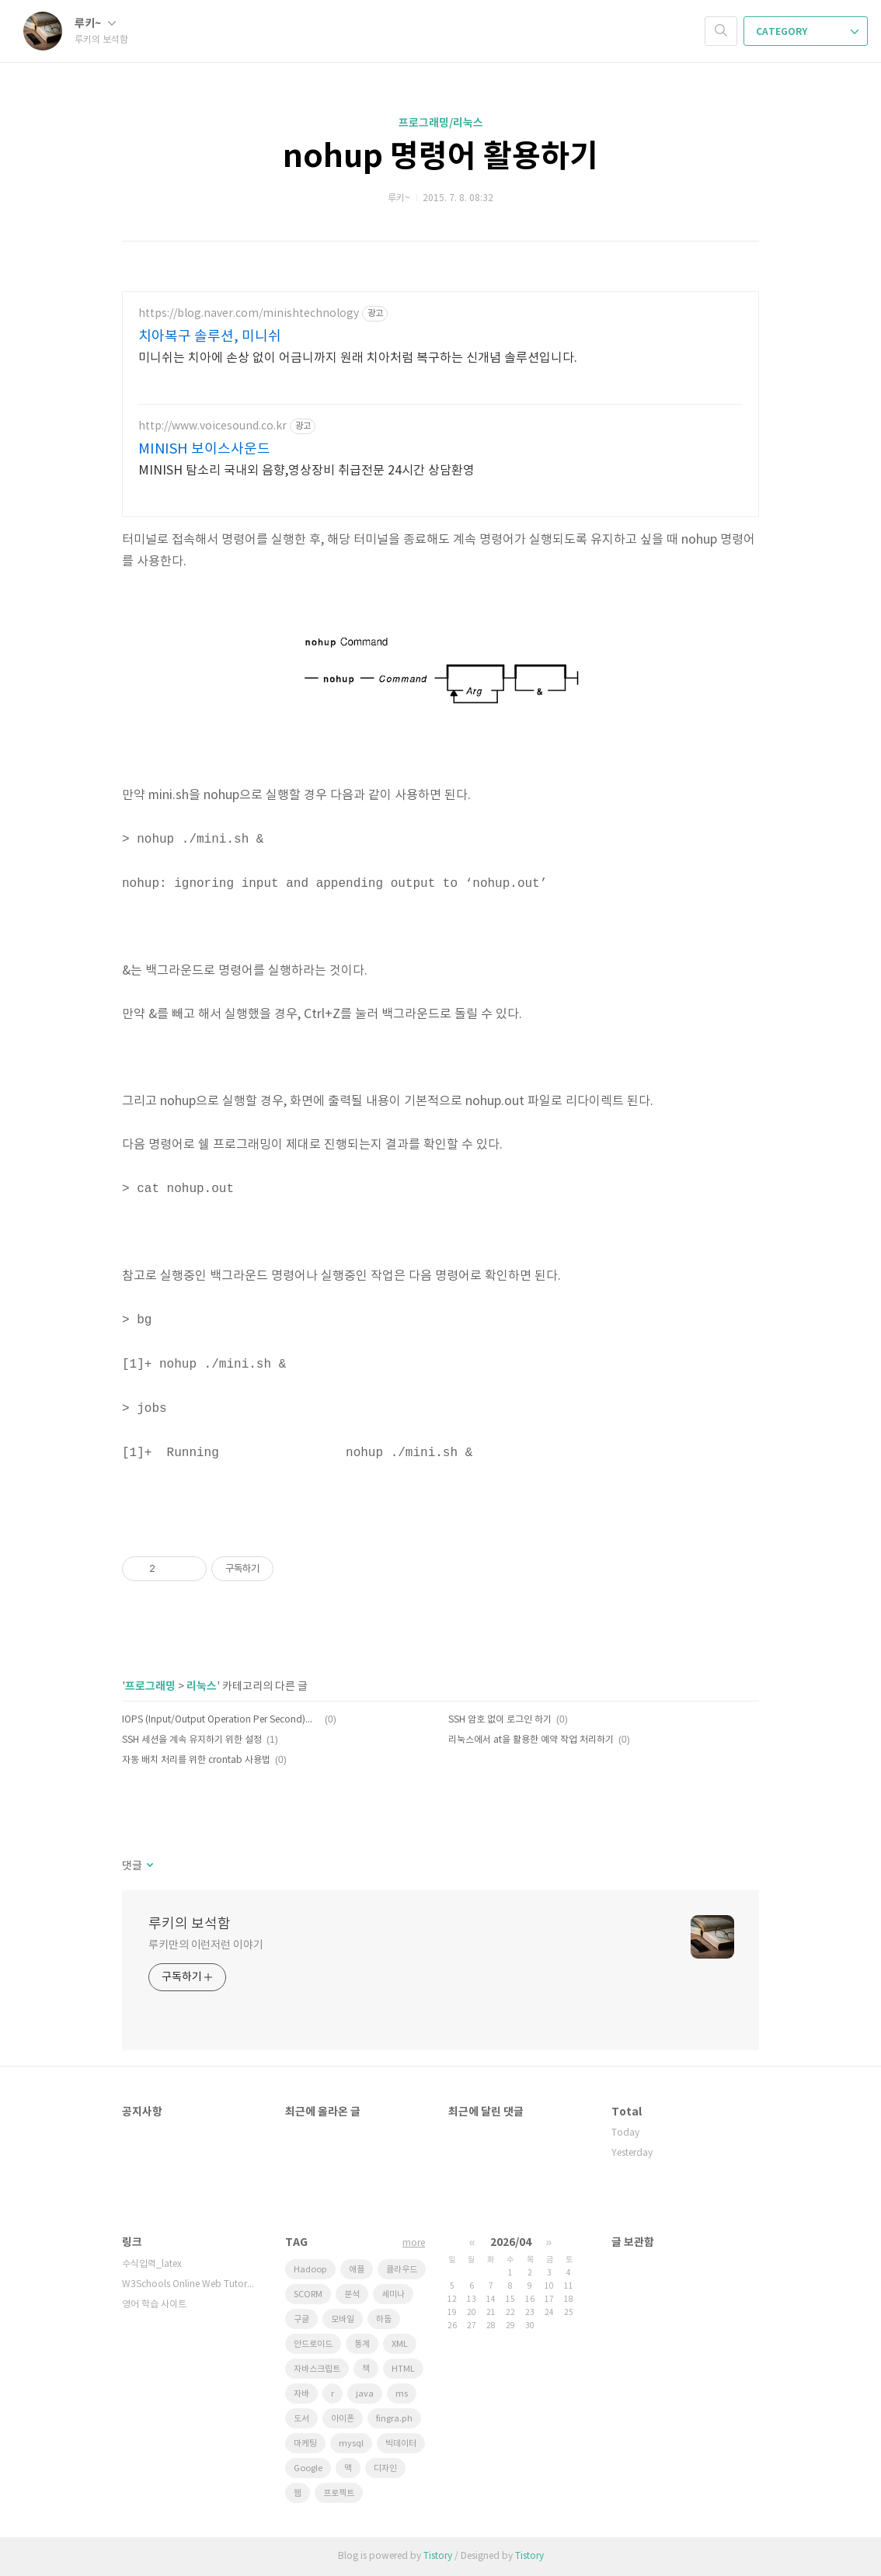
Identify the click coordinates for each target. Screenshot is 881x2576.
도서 (301, 2419)
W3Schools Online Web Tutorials (188, 2284)
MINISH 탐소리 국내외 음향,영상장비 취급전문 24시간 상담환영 (306, 471)
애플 (356, 2270)
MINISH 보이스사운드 (204, 449)
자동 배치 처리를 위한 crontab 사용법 (196, 1760)
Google (308, 2468)
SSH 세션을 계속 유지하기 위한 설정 (192, 1740)
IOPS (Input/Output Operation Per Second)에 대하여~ (221, 1720)
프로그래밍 (150, 1686)
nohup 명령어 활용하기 (440, 157)
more (413, 2243)
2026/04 (510, 2242)
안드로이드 (313, 2344)
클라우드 (401, 2270)
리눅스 (201, 1686)
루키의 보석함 (189, 1924)
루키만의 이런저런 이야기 (205, 1945)
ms (401, 2394)
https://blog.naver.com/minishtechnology (248, 314)
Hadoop (310, 2270)
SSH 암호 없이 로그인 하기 (500, 1720)
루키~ (95, 23)
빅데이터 (400, 2444)
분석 (352, 2294)
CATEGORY (807, 31)
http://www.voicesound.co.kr (212, 426)
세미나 (393, 2294)
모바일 (342, 2319)
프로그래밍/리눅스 (441, 123)
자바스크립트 (317, 2369)
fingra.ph (394, 2419)
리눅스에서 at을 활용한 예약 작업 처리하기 (531, 1740)
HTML (403, 2369)
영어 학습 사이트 (154, 2305)
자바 (301, 2394)
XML (400, 2344)
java (365, 2394)
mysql (351, 2444)
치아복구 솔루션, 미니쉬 (209, 337)
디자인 (385, 2468)
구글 (301, 2319)
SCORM (308, 2294)
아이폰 (342, 2419)
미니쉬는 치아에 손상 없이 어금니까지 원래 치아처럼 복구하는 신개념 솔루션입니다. (357, 358)
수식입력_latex (152, 2264)
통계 (362, 2344)
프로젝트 (338, 2493)
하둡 (384, 2319)
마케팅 (305, 2444)
